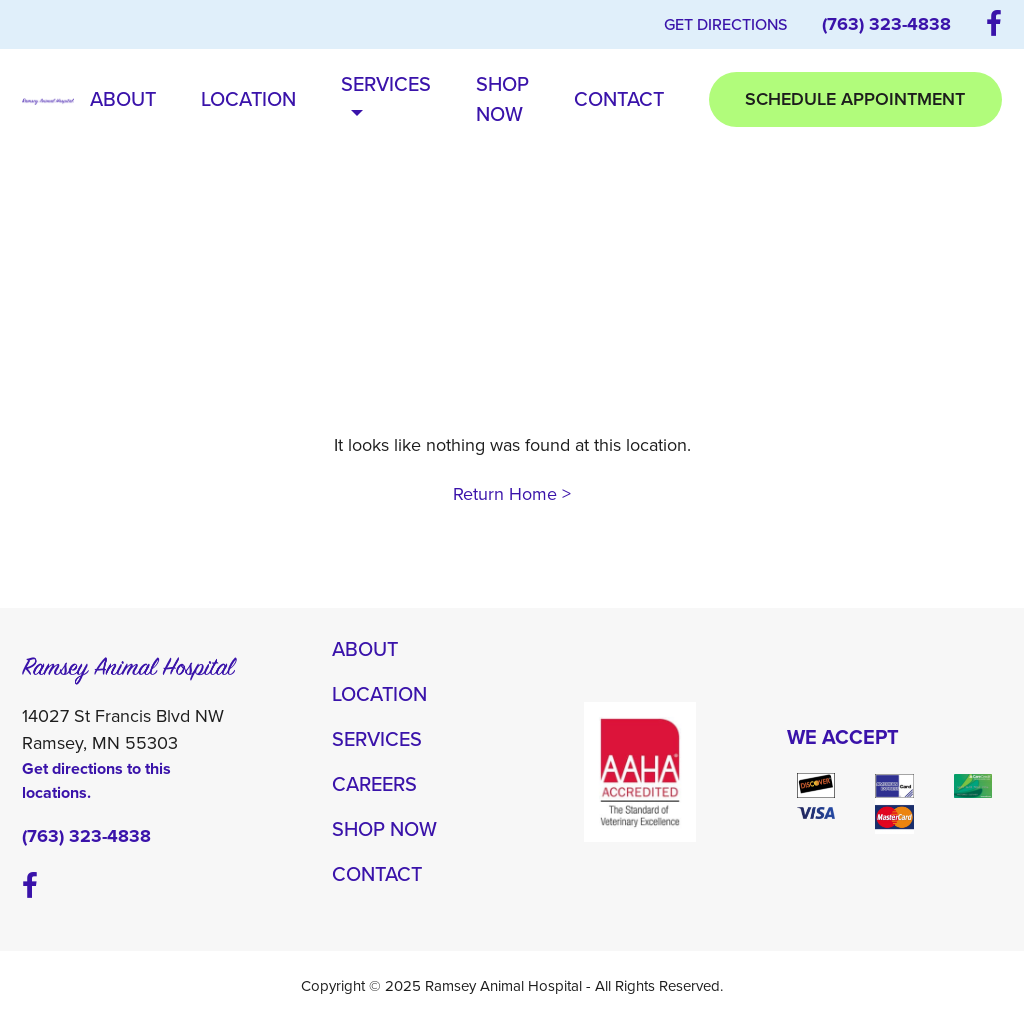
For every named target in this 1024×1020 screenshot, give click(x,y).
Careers (374, 784)
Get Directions (725, 24)
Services (386, 99)
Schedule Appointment (855, 99)
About (123, 99)
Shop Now (502, 99)
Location (248, 99)
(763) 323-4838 (886, 24)
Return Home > (512, 494)
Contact (619, 99)
